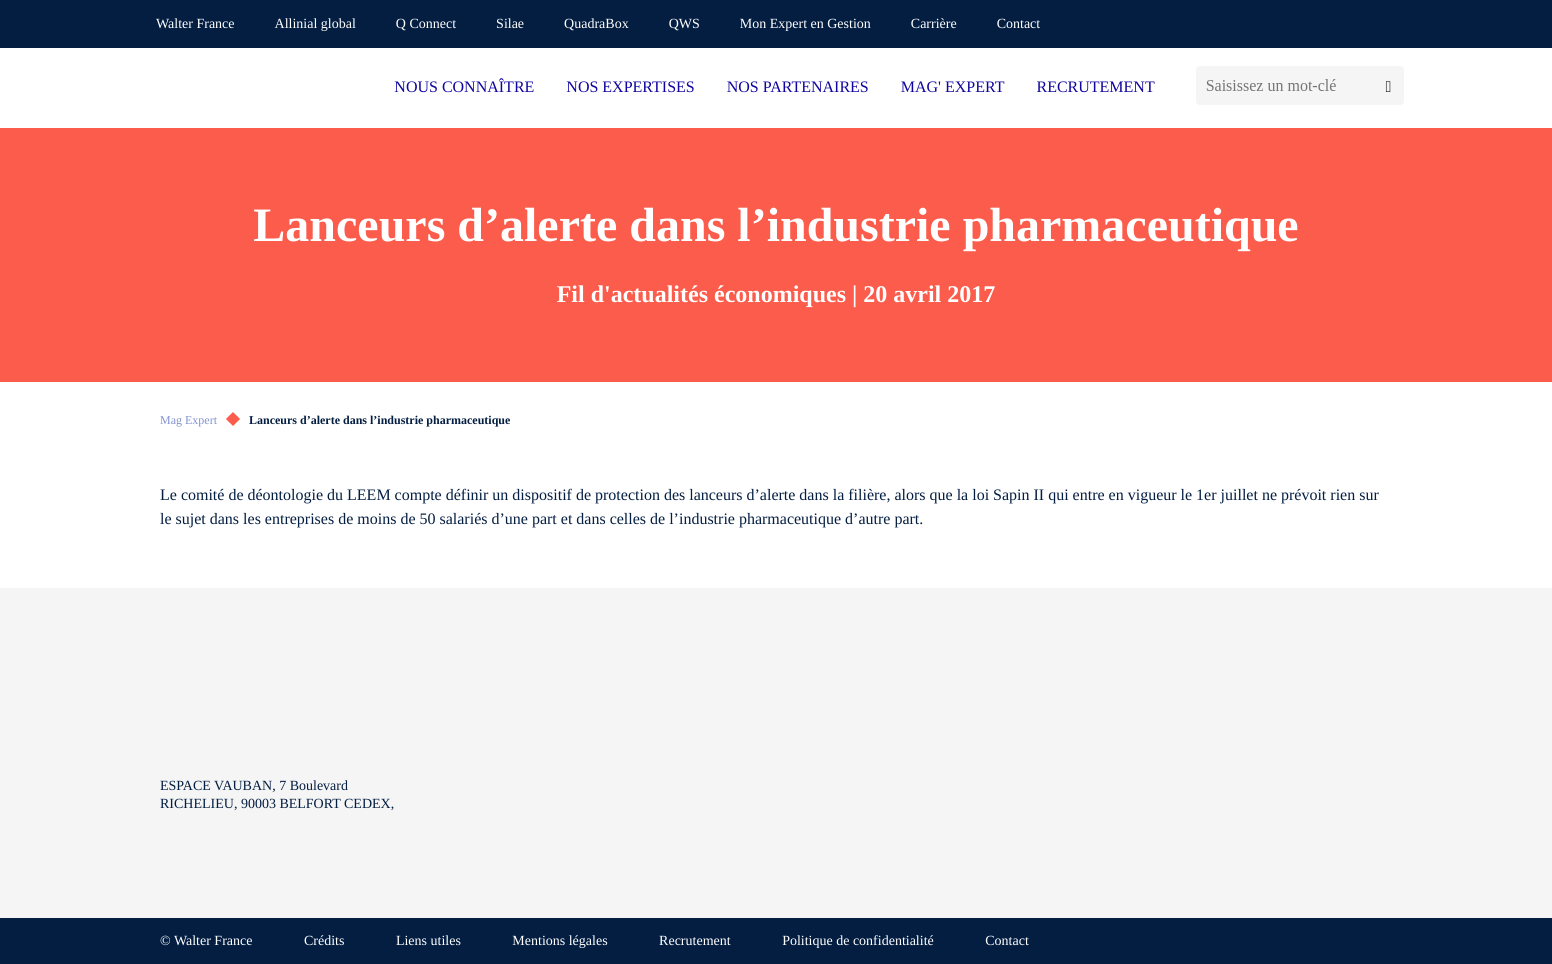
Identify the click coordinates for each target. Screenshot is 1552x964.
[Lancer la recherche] (1388, 85)
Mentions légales (559, 941)
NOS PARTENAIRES (798, 87)
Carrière (934, 24)
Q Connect (426, 24)
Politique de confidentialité (858, 941)
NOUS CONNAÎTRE (464, 87)
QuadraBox (596, 24)
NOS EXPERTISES (630, 87)
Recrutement (695, 941)
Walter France (195, 24)
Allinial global (315, 24)
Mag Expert (188, 420)
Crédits (324, 941)
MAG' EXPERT (953, 87)
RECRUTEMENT (1095, 87)
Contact (1019, 24)
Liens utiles (428, 941)
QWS (684, 24)
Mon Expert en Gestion (805, 24)
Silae (510, 24)
